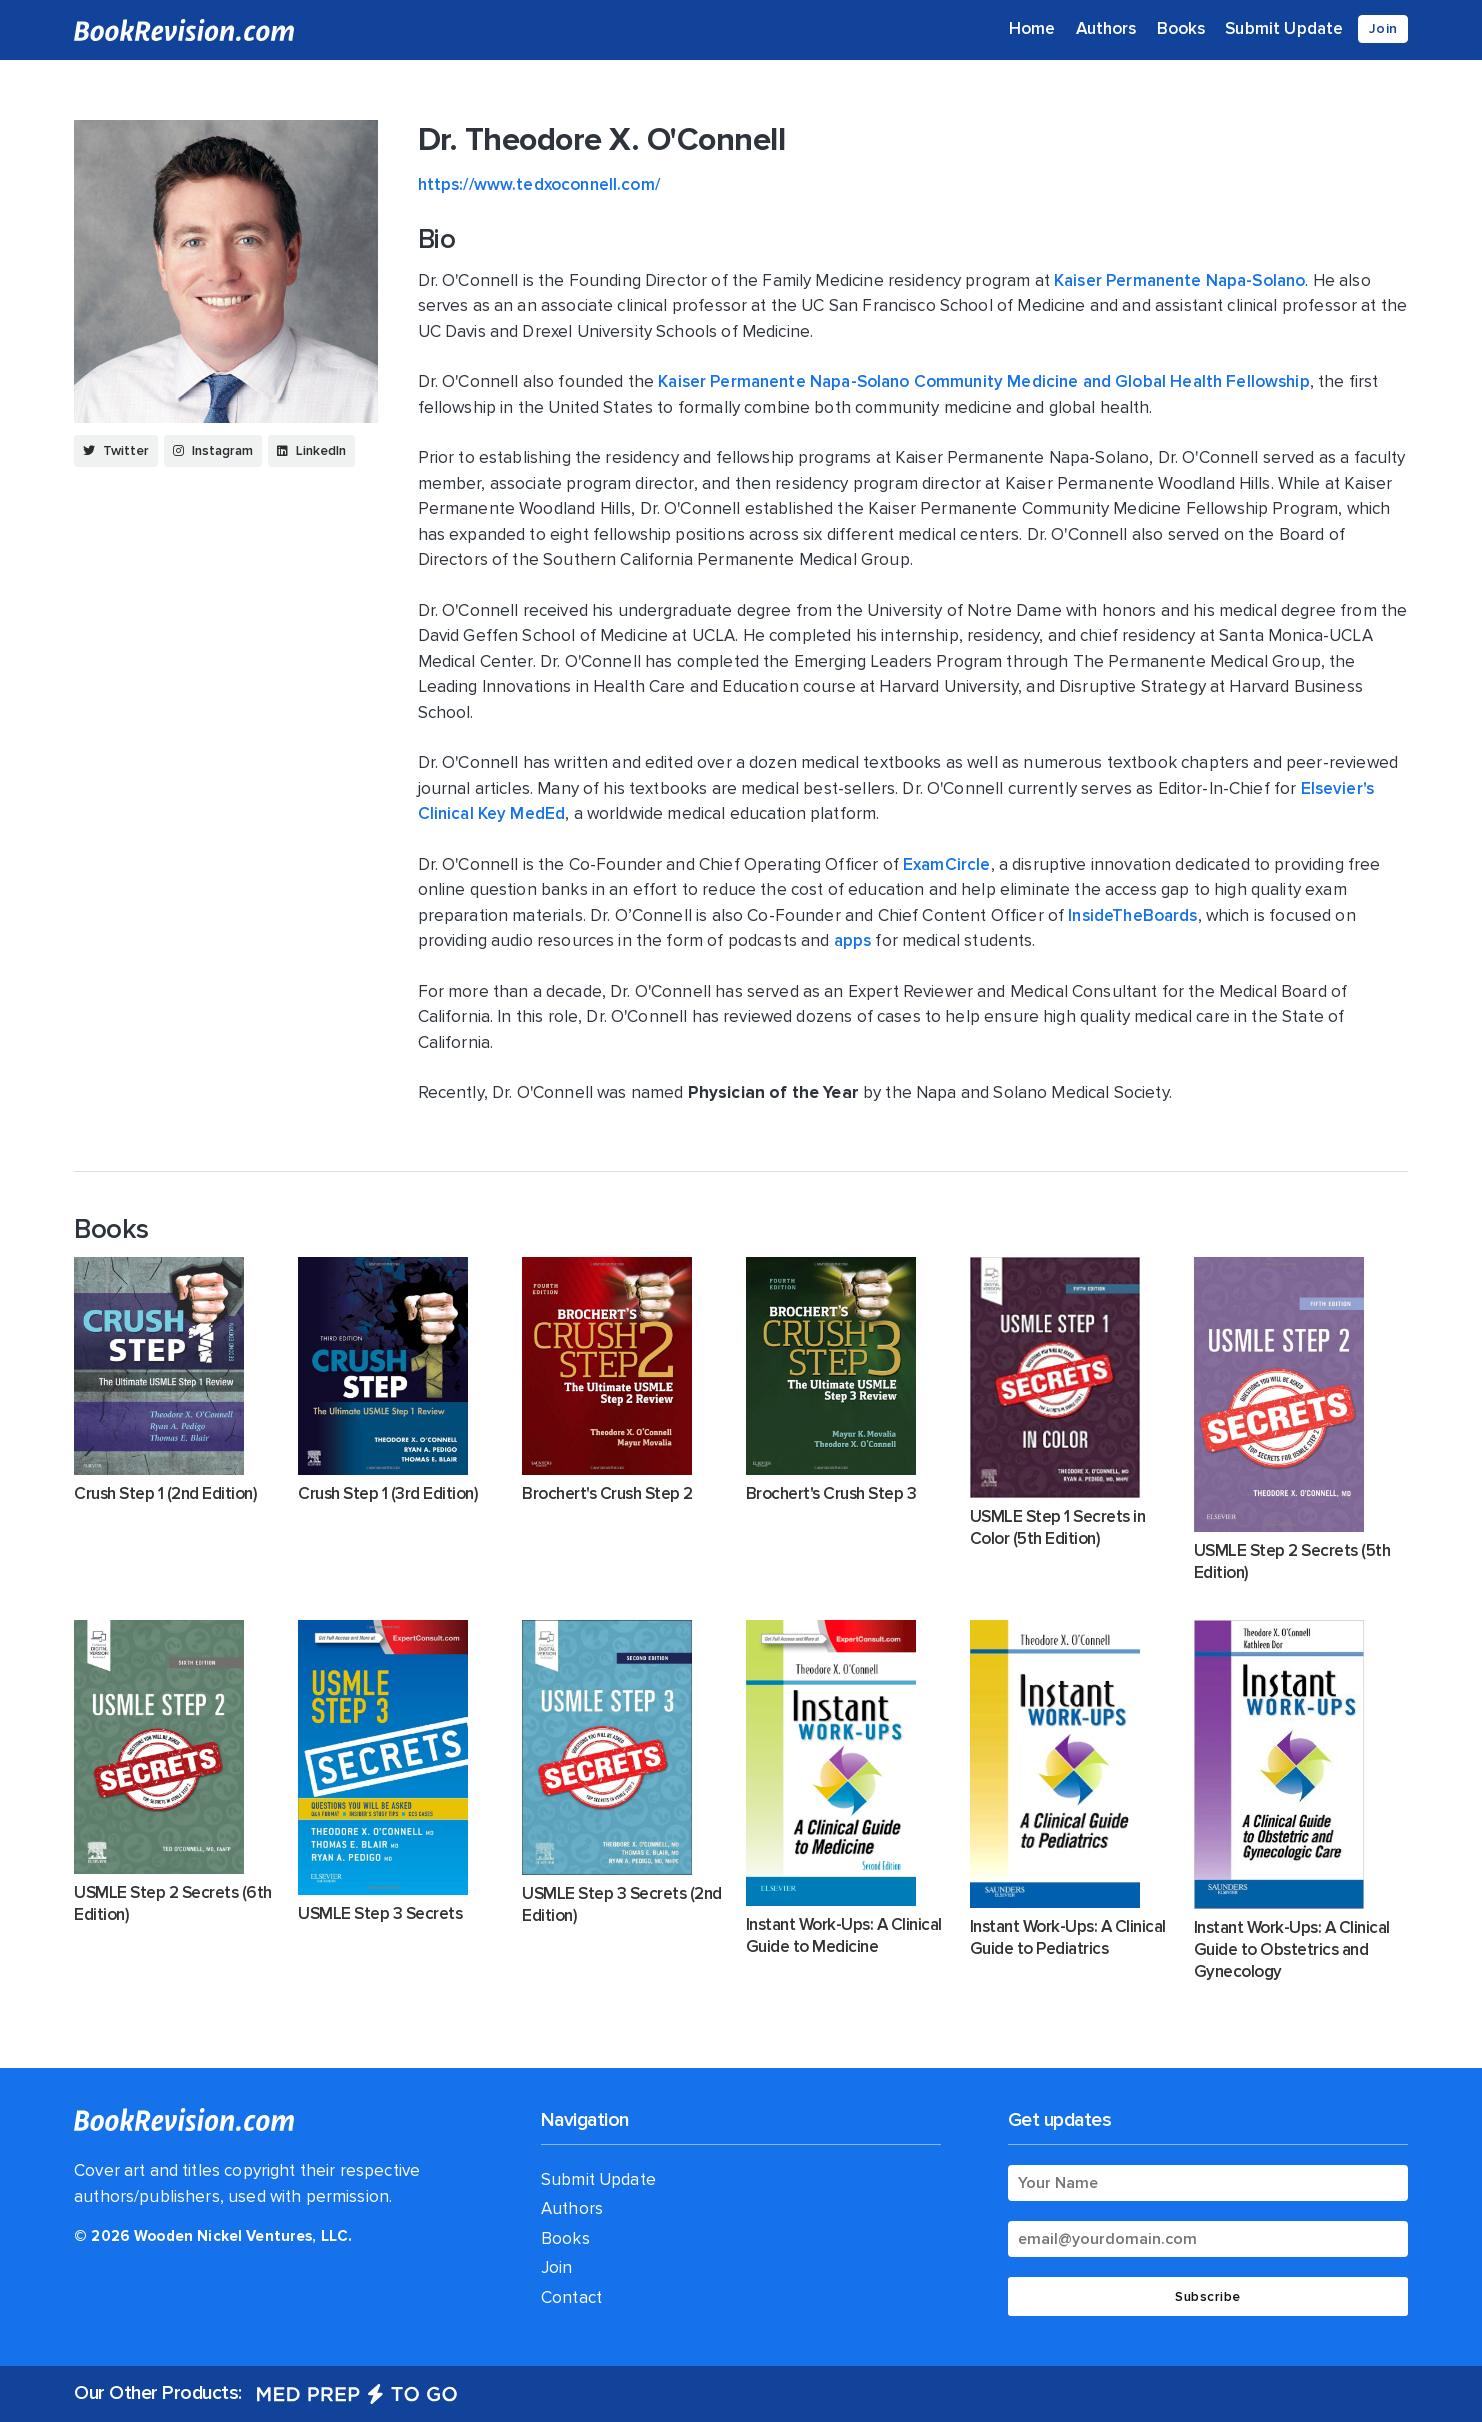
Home (1032, 28)
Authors (1106, 28)
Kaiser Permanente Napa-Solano (1179, 280)
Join (1383, 28)
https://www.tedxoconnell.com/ (539, 184)
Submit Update (1284, 28)
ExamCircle (947, 864)
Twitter (116, 450)
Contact (581, 2297)
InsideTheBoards (1132, 915)
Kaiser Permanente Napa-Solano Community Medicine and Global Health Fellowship (984, 381)
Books (1181, 28)
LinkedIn (311, 450)
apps (853, 940)
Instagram (213, 450)
